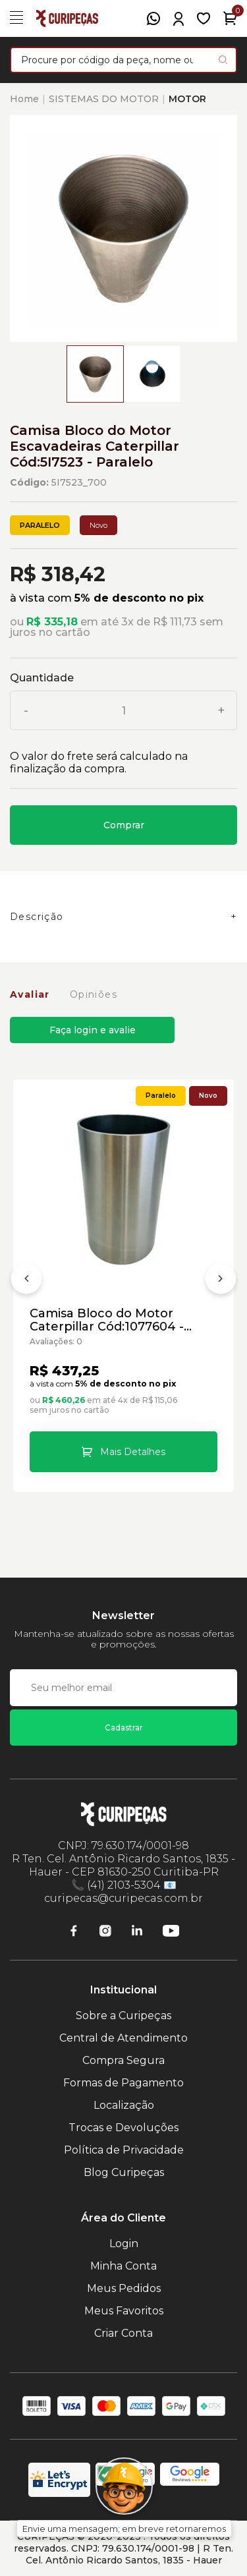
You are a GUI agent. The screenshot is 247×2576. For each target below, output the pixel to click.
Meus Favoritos (123, 2310)
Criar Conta (123, 2333)
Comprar (123, 825)
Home (24, 99)
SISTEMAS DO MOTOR (104, 99)
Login (123, 2243)
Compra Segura (123, 2060)
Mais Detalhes (132, 1452)
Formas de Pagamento (123, 2082)
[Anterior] (26, 1281)
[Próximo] (221, 1281)
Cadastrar (124, 1727)
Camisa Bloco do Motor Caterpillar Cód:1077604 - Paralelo (107, 1320)
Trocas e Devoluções (123, 2127)
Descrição (37, 917)
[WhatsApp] (153, 18)
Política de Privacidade (124, 2150)
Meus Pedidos (124, 2288)
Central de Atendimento (123, 2038)
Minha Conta (123, 2266)
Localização (124, 2105)
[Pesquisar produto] (223, 59)
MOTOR (187, 99)
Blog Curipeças (124, 2172)
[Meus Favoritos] (203, 18)
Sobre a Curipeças (123, 2015)
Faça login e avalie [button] (92, 1030)
